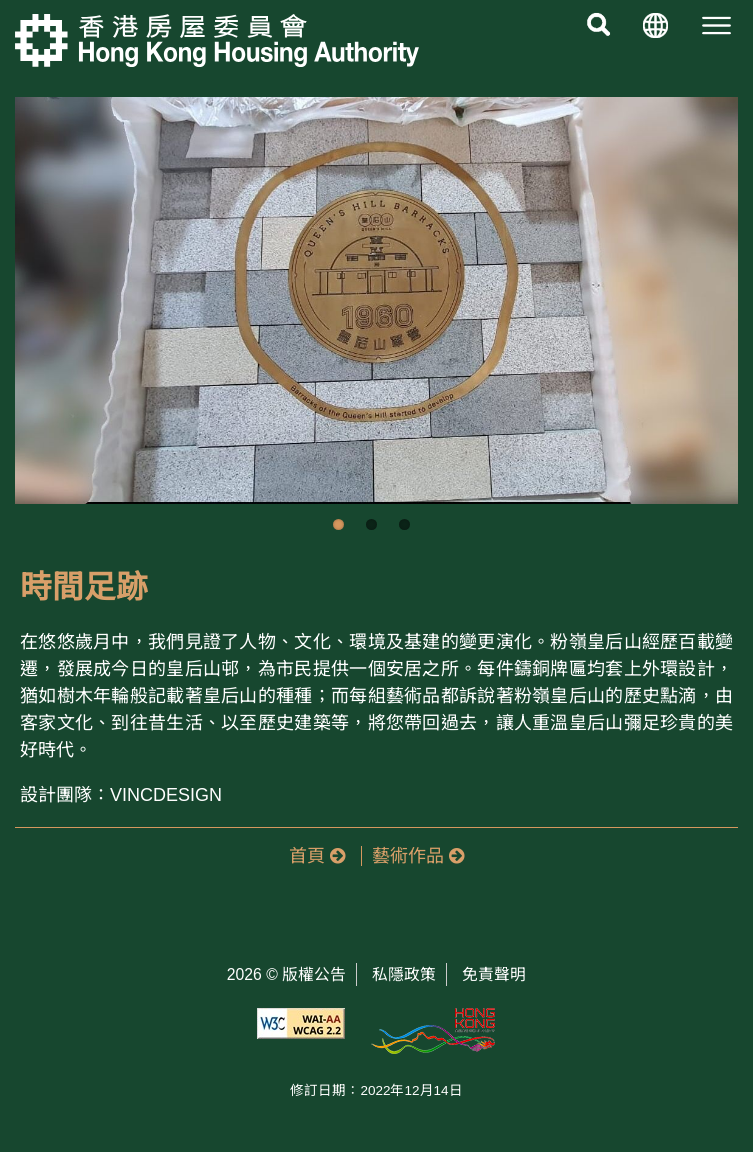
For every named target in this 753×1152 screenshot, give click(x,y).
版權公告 (314, 974)
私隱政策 (404, 974)
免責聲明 (494, 974)
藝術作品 (418, 856)
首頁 (317, 856)
